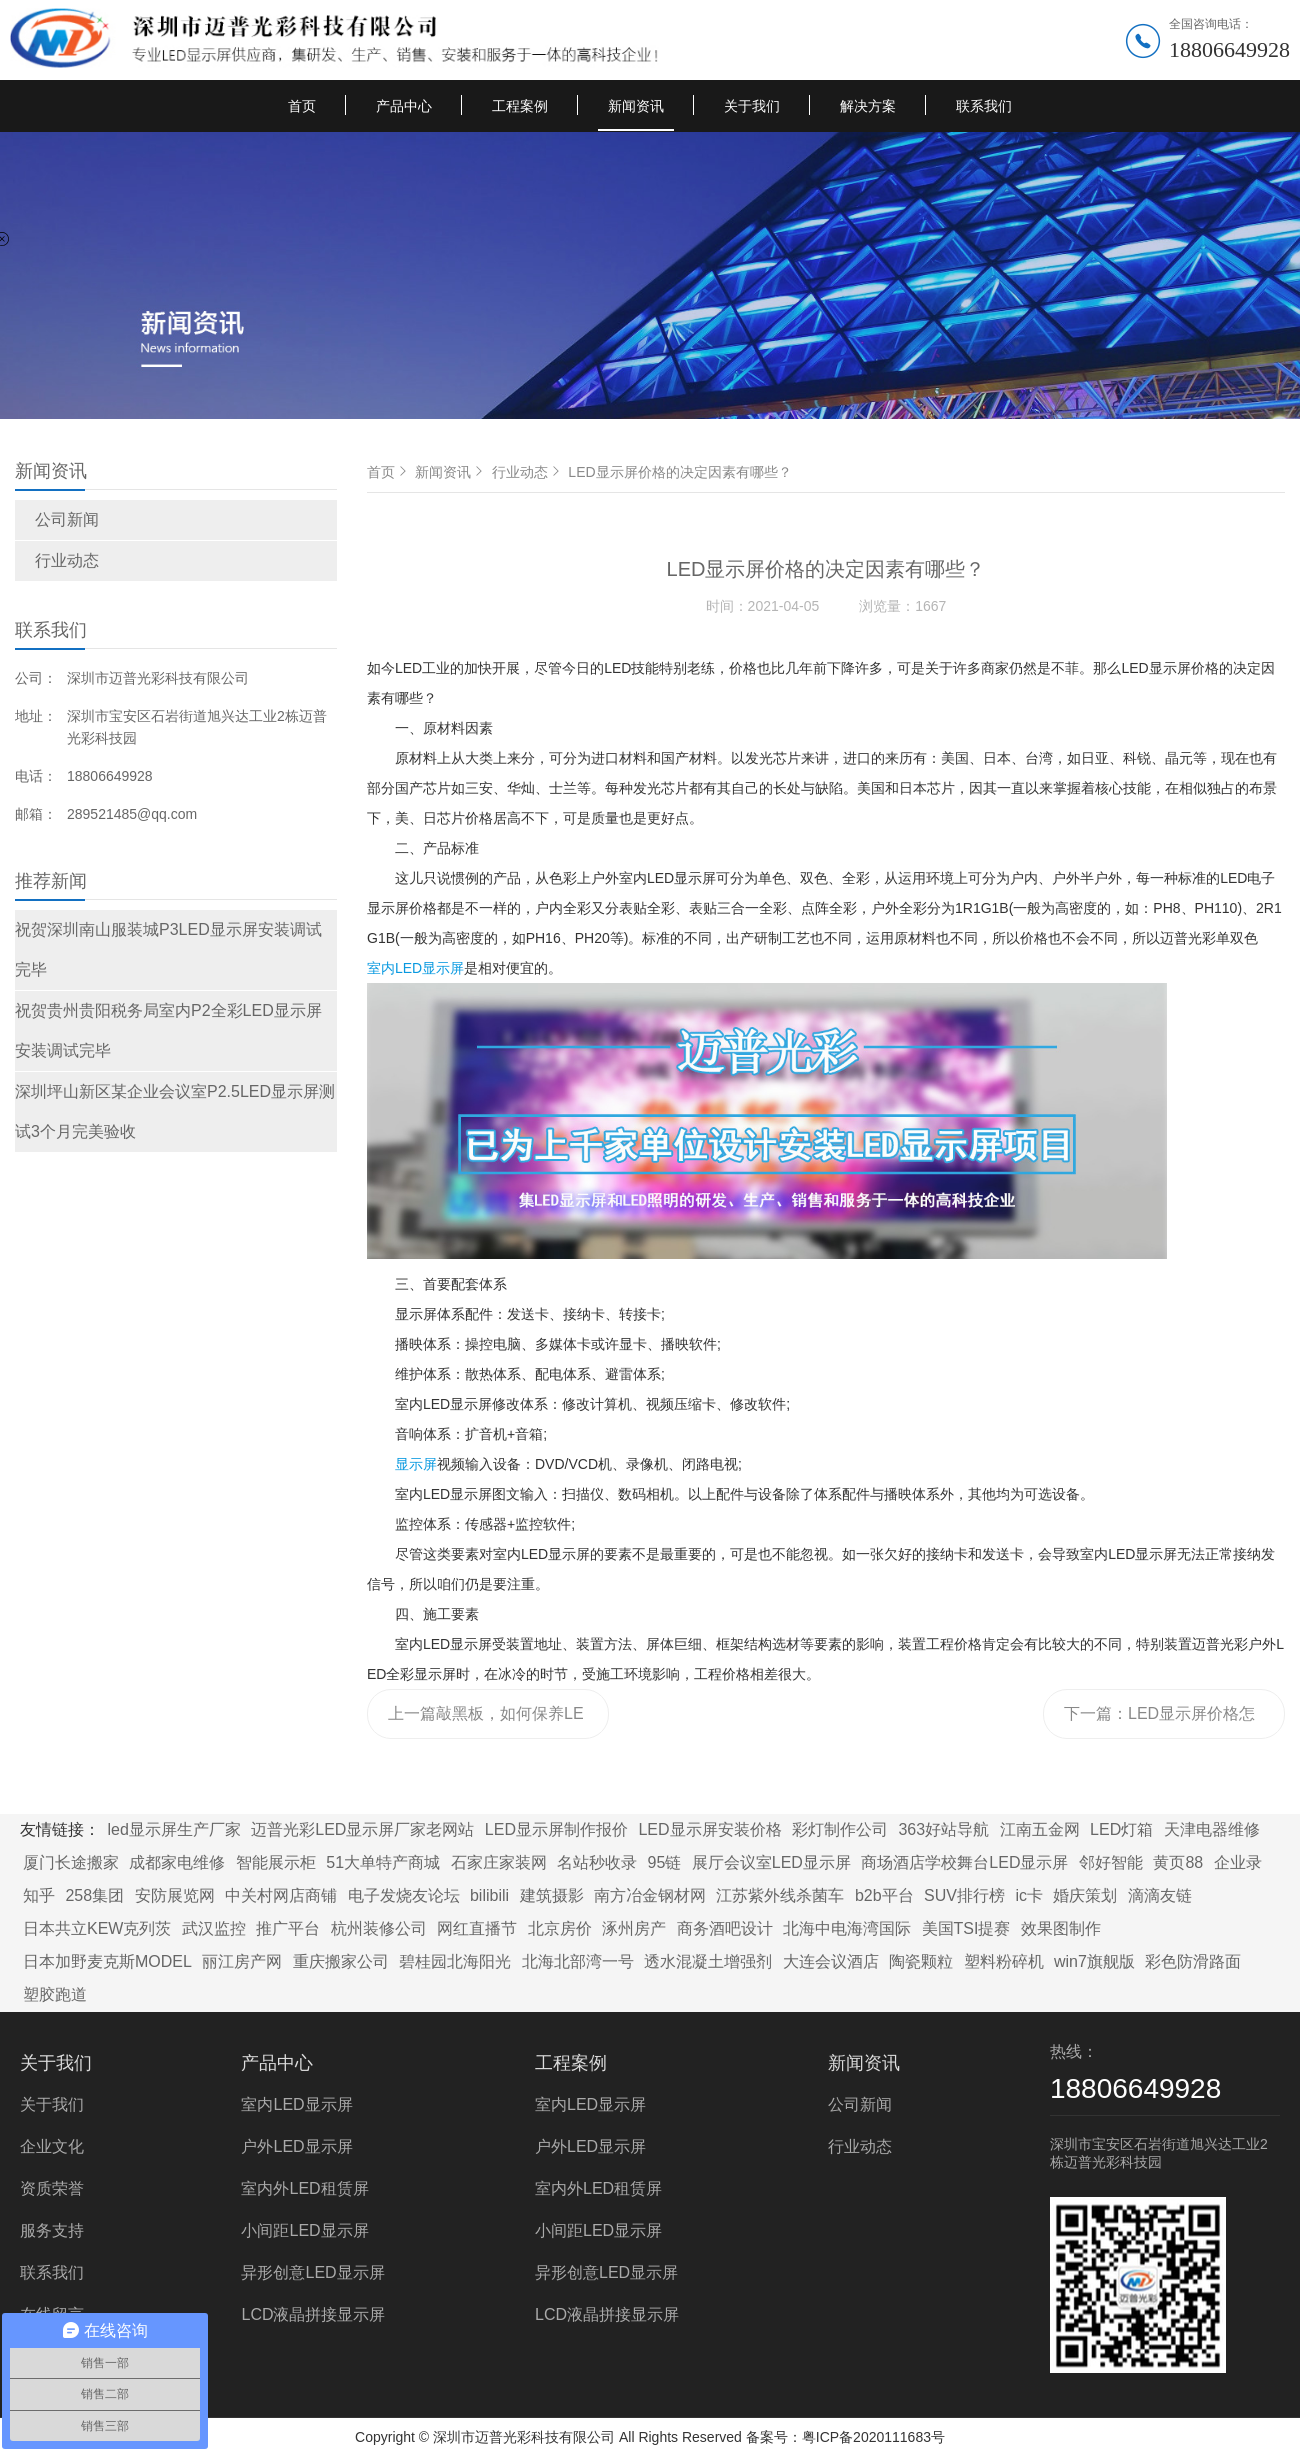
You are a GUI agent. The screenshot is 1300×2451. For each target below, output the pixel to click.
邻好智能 (1111, 1862)
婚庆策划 (1085, 1895)
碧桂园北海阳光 (455, 1961)
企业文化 (52, 2146)
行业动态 (67, 560)
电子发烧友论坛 (404, 1895)
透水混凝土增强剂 (708, 1961)
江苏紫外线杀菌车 (780, 1895)
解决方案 (868, 106)
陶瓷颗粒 (921, 1961)
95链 (665, 1862)
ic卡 (1029, 1895)
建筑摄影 (552, 1895)
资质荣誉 (52, 2188)
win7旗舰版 (1094, 1961)
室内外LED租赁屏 (304, 2188)
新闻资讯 (636, 106)
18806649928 (1229, 49)
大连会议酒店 (831, 1961)
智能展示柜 (276, 1862)
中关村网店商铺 (281, 1895)
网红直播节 (477, 1928)
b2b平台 (884, 1895)
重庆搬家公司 (341, 1961)
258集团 (94, 1895)
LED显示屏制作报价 (556, 1829)
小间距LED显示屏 (304, 2230)
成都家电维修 (177, 1862)
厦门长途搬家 (71, 1862)
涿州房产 (634, 1928)
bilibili (489, 1895)
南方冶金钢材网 (650, 1895)
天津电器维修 (1212, 1829)
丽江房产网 (242, 1961)
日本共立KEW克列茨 (97, 1928)
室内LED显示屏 (415, 968)
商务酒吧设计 (725, 1928)
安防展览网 (175, 1895)
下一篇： (1159, 1722)
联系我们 (984, 106)
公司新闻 (67, 519)
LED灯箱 (1121, 1829)
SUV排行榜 (964, 1895)
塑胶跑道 (55, 1994)
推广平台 (288, 1928)
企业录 (1238, 1862)
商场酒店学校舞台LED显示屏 (964, 1862)
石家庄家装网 (499, 1862)
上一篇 (486, 1722)
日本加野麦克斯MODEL (107, 1961)
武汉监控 (214, 1928)
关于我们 (752, 106)
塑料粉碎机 (1004, 1961)
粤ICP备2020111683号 (873, 2437)
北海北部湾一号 (578, 1961)
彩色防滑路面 (1193, 1961)
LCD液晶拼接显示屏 (313, 2314)
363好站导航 (943, 1829)
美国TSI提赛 (966, 1928)
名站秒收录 (597, 1862)
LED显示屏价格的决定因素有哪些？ (679, 472)
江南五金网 (1040, 1829)
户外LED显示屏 (296, 2146)
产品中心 (404, 106)
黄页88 (1178, 1862)
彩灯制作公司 (840, 1829)
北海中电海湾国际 (847, 1928)
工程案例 (520, 106)
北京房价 (560, 1928)
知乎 (39, 1895)
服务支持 (52, 2230)
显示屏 (416, 1464)
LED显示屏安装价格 (709, 1829)
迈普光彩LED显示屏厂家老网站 (362, 1829)
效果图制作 (1061, 1928)
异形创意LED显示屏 (312, 2272)
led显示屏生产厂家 (173, 1829)
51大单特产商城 (383, 1862)
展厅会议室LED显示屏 (771, 1862)
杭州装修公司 (379, 1928)
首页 (302, 106)
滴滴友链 (1160, 1895)
